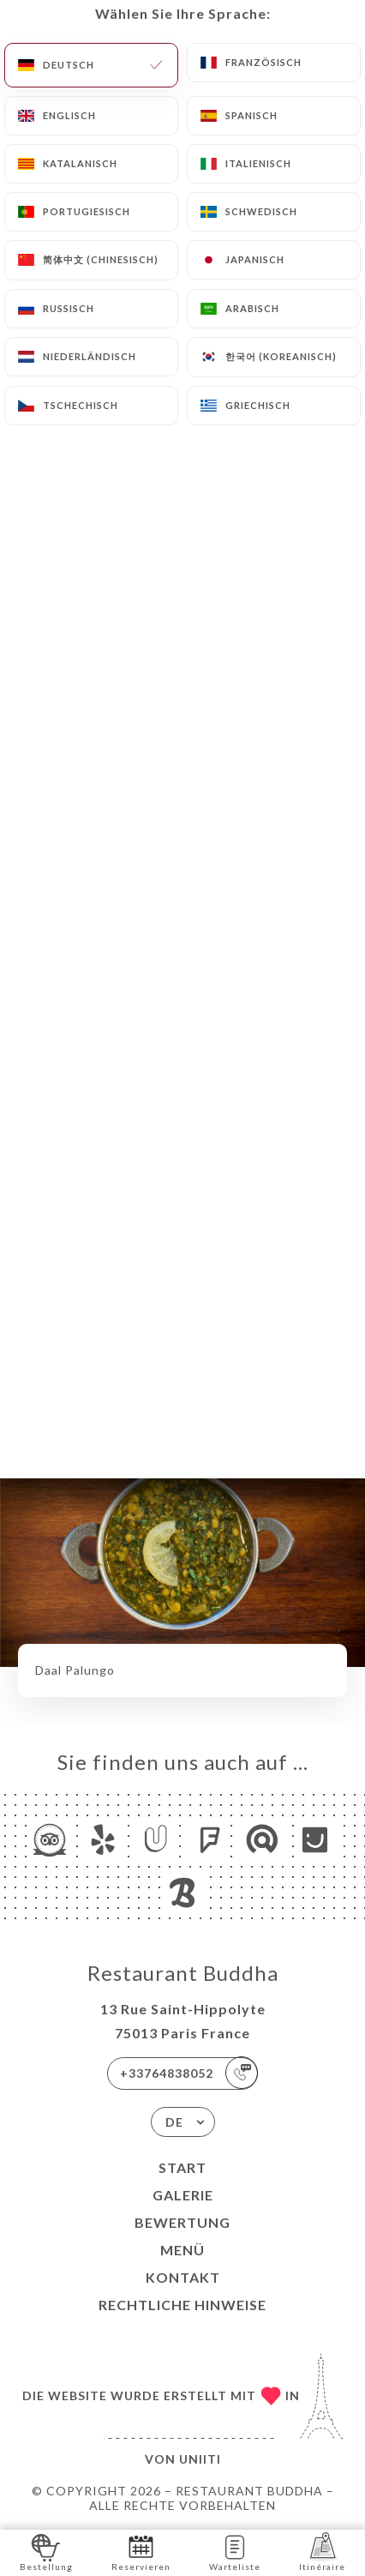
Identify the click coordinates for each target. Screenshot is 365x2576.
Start (182, 2167)
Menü (182, 2250)
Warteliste (234, 2551)
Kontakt (183, 2277)
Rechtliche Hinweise (182, 2304)
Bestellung (46, 2551)
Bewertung (182, 2222)
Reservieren (141, 2551)
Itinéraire (322, 2551)
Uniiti (200, 2459)
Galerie (183, 2195)
